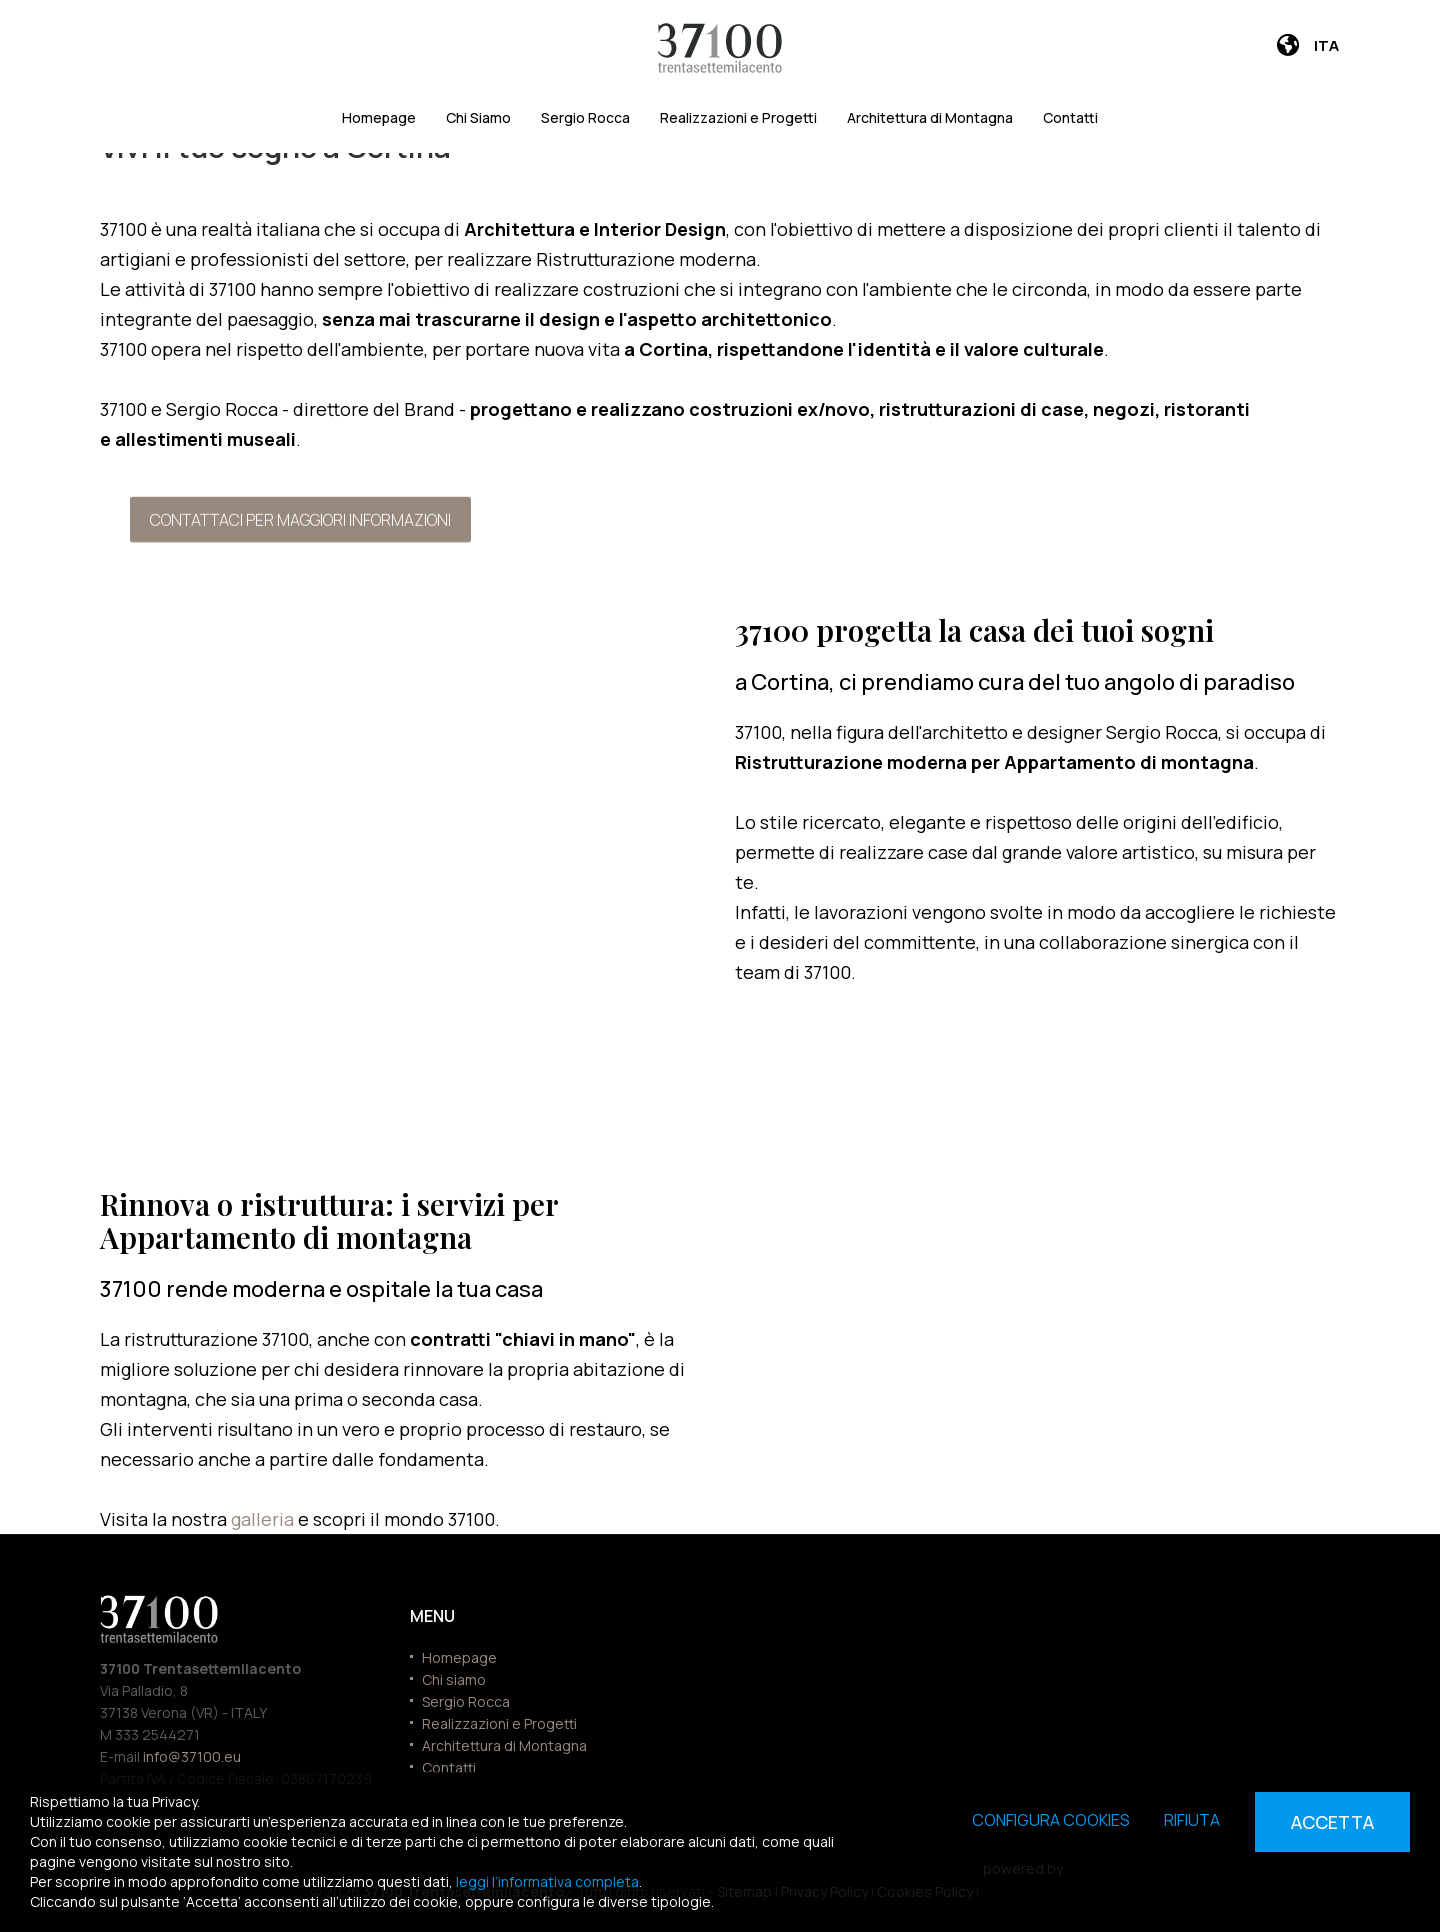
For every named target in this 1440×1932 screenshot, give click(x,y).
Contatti (1070, 117)
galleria (264, 1519)
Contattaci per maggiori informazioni (300, 519)
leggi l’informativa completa (547, 1881)
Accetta (1332, 1822)
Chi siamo (454, 1679)
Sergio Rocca (585, 117)
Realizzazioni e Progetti (738, 117)
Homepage (379, 117)
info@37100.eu (192, 1756)
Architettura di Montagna (930, 117)
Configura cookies (1051, 1820)
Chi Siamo (478, 117)
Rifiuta (1192, 1820)
